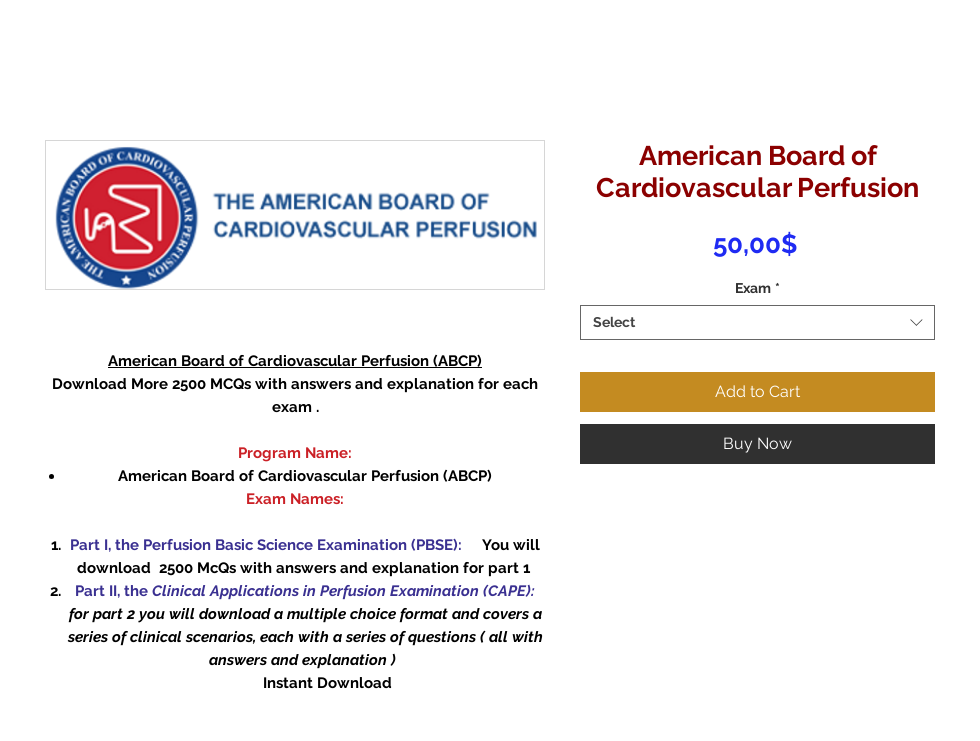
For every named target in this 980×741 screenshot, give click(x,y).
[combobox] (757, 322)
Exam (757, 288)
